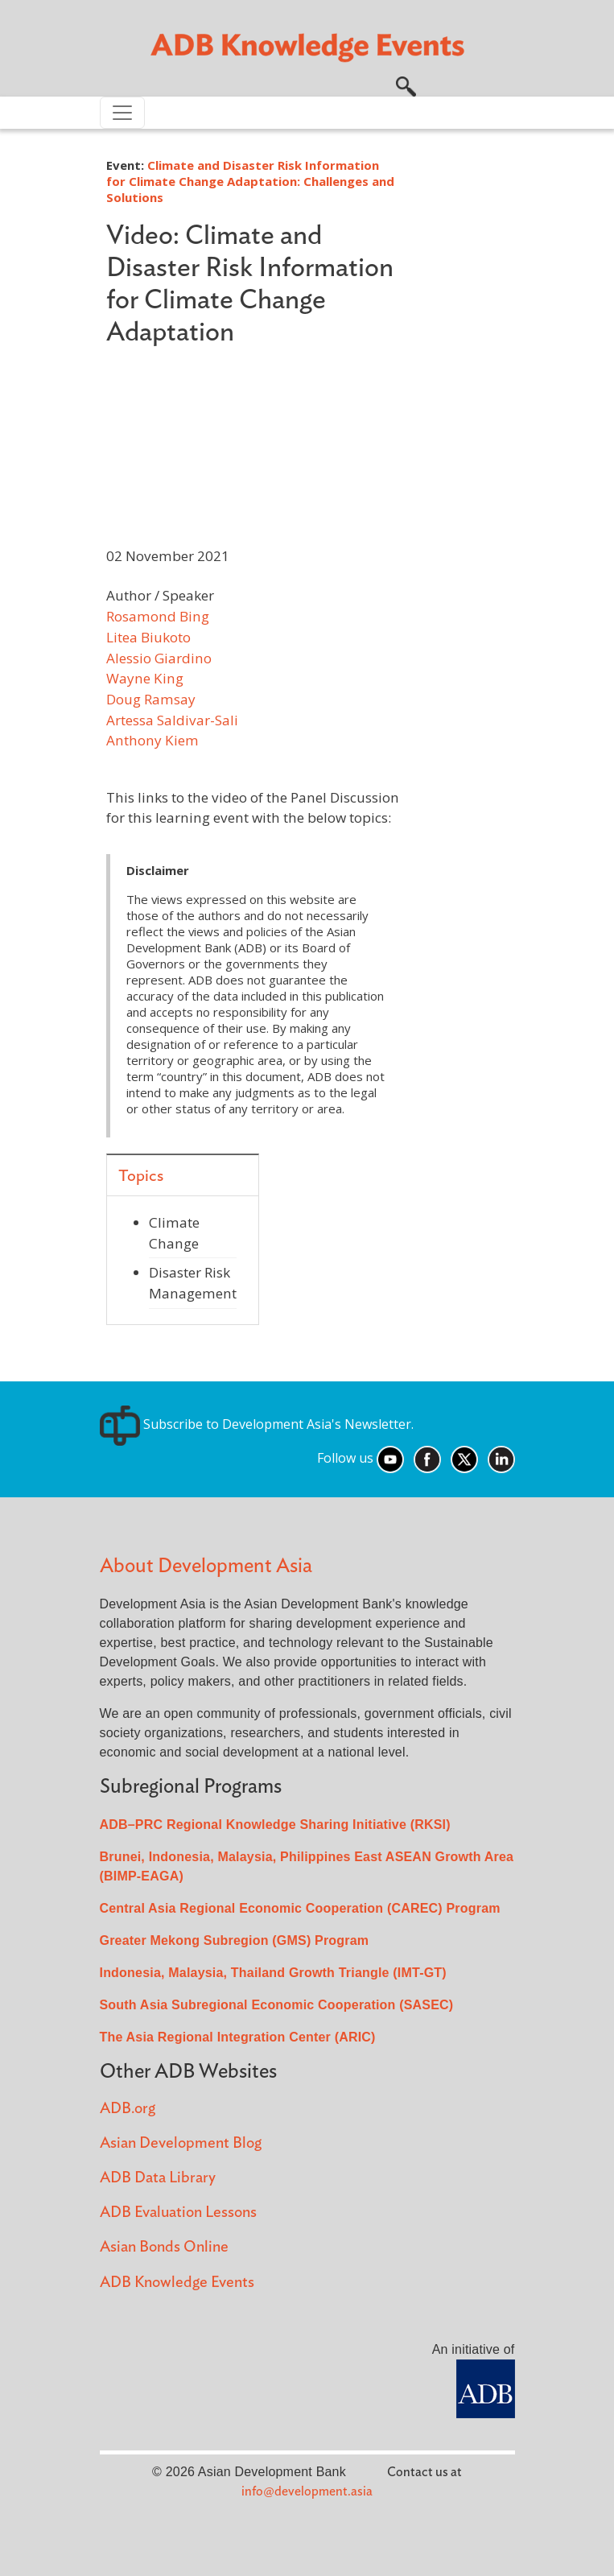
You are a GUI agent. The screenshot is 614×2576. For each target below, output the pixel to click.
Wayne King (144, 678)
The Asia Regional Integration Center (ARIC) (238, 2037)
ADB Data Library (158, 2178)
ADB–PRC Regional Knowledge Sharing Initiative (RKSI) (275, 1824)
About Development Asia (206, 1566)
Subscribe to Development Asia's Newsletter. (257, 1424)
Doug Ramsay (151, 699)
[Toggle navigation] (122, 113)
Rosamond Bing (157, 616)
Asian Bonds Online (164, 2247)
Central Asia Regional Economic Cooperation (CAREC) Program (300, 1908)
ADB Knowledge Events (177, 2282)
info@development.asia (307, 2491)
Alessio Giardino (159, 658)
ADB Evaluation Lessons (178, 2212)
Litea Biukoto (148, 637)
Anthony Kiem (152, 740)
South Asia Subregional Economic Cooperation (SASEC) (277, 2005)
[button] (406, 84)
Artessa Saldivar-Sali (172, 720)
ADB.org (127, 2108)
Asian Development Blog (181, 2143)
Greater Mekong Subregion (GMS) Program (234, 1940)
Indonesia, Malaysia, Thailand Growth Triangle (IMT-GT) (273, 1972)
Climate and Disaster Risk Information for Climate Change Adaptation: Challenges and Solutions (250, 181)
